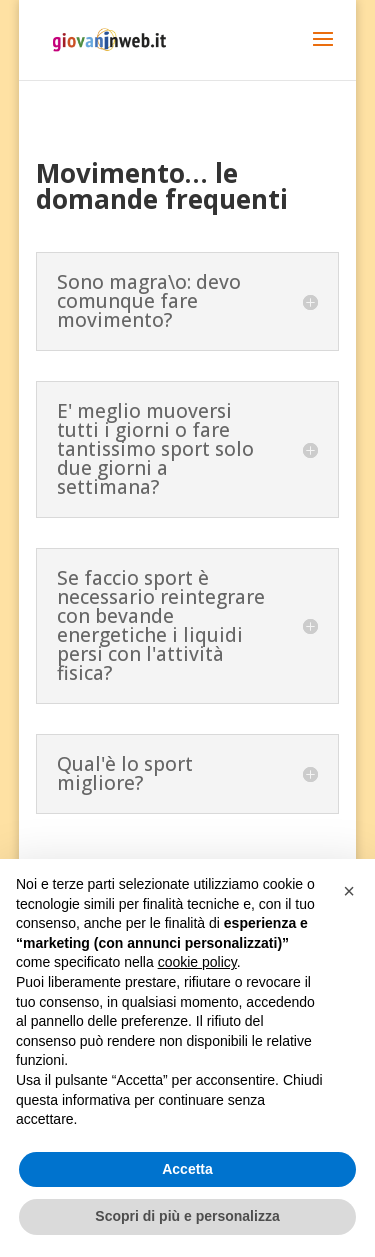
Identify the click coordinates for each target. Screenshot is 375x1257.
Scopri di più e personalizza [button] (187, 1216)
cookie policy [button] (197, 962)
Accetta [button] (187, 1169)
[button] (349, 891)
